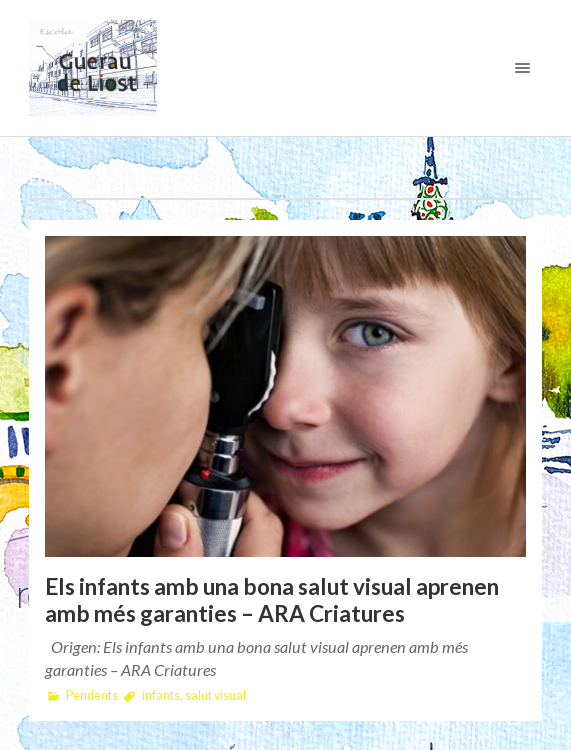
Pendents (92, 695)
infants (161, 695)
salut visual (215, 695)
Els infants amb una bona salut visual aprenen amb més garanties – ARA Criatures (272, 600)
